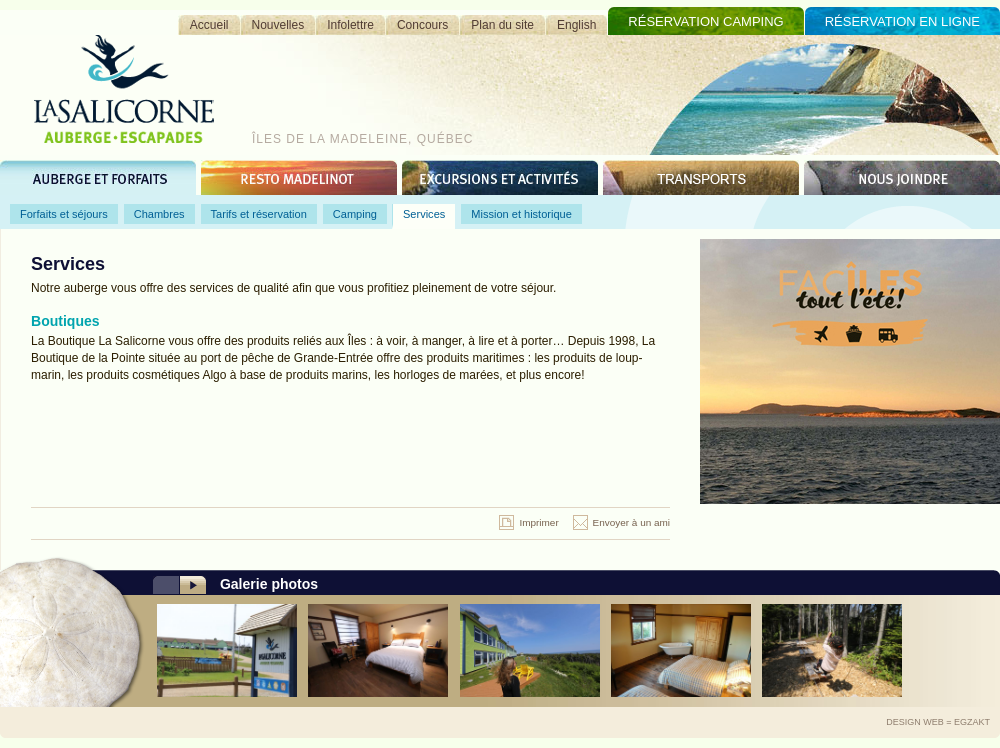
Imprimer (538, 522)
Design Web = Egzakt (938, 722)
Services (424, 214)
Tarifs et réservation (259, 214)
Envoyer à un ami (631, 522)
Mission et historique (521, 214)
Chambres (159, 214)
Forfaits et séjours (64, 214)
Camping (355, 214)
